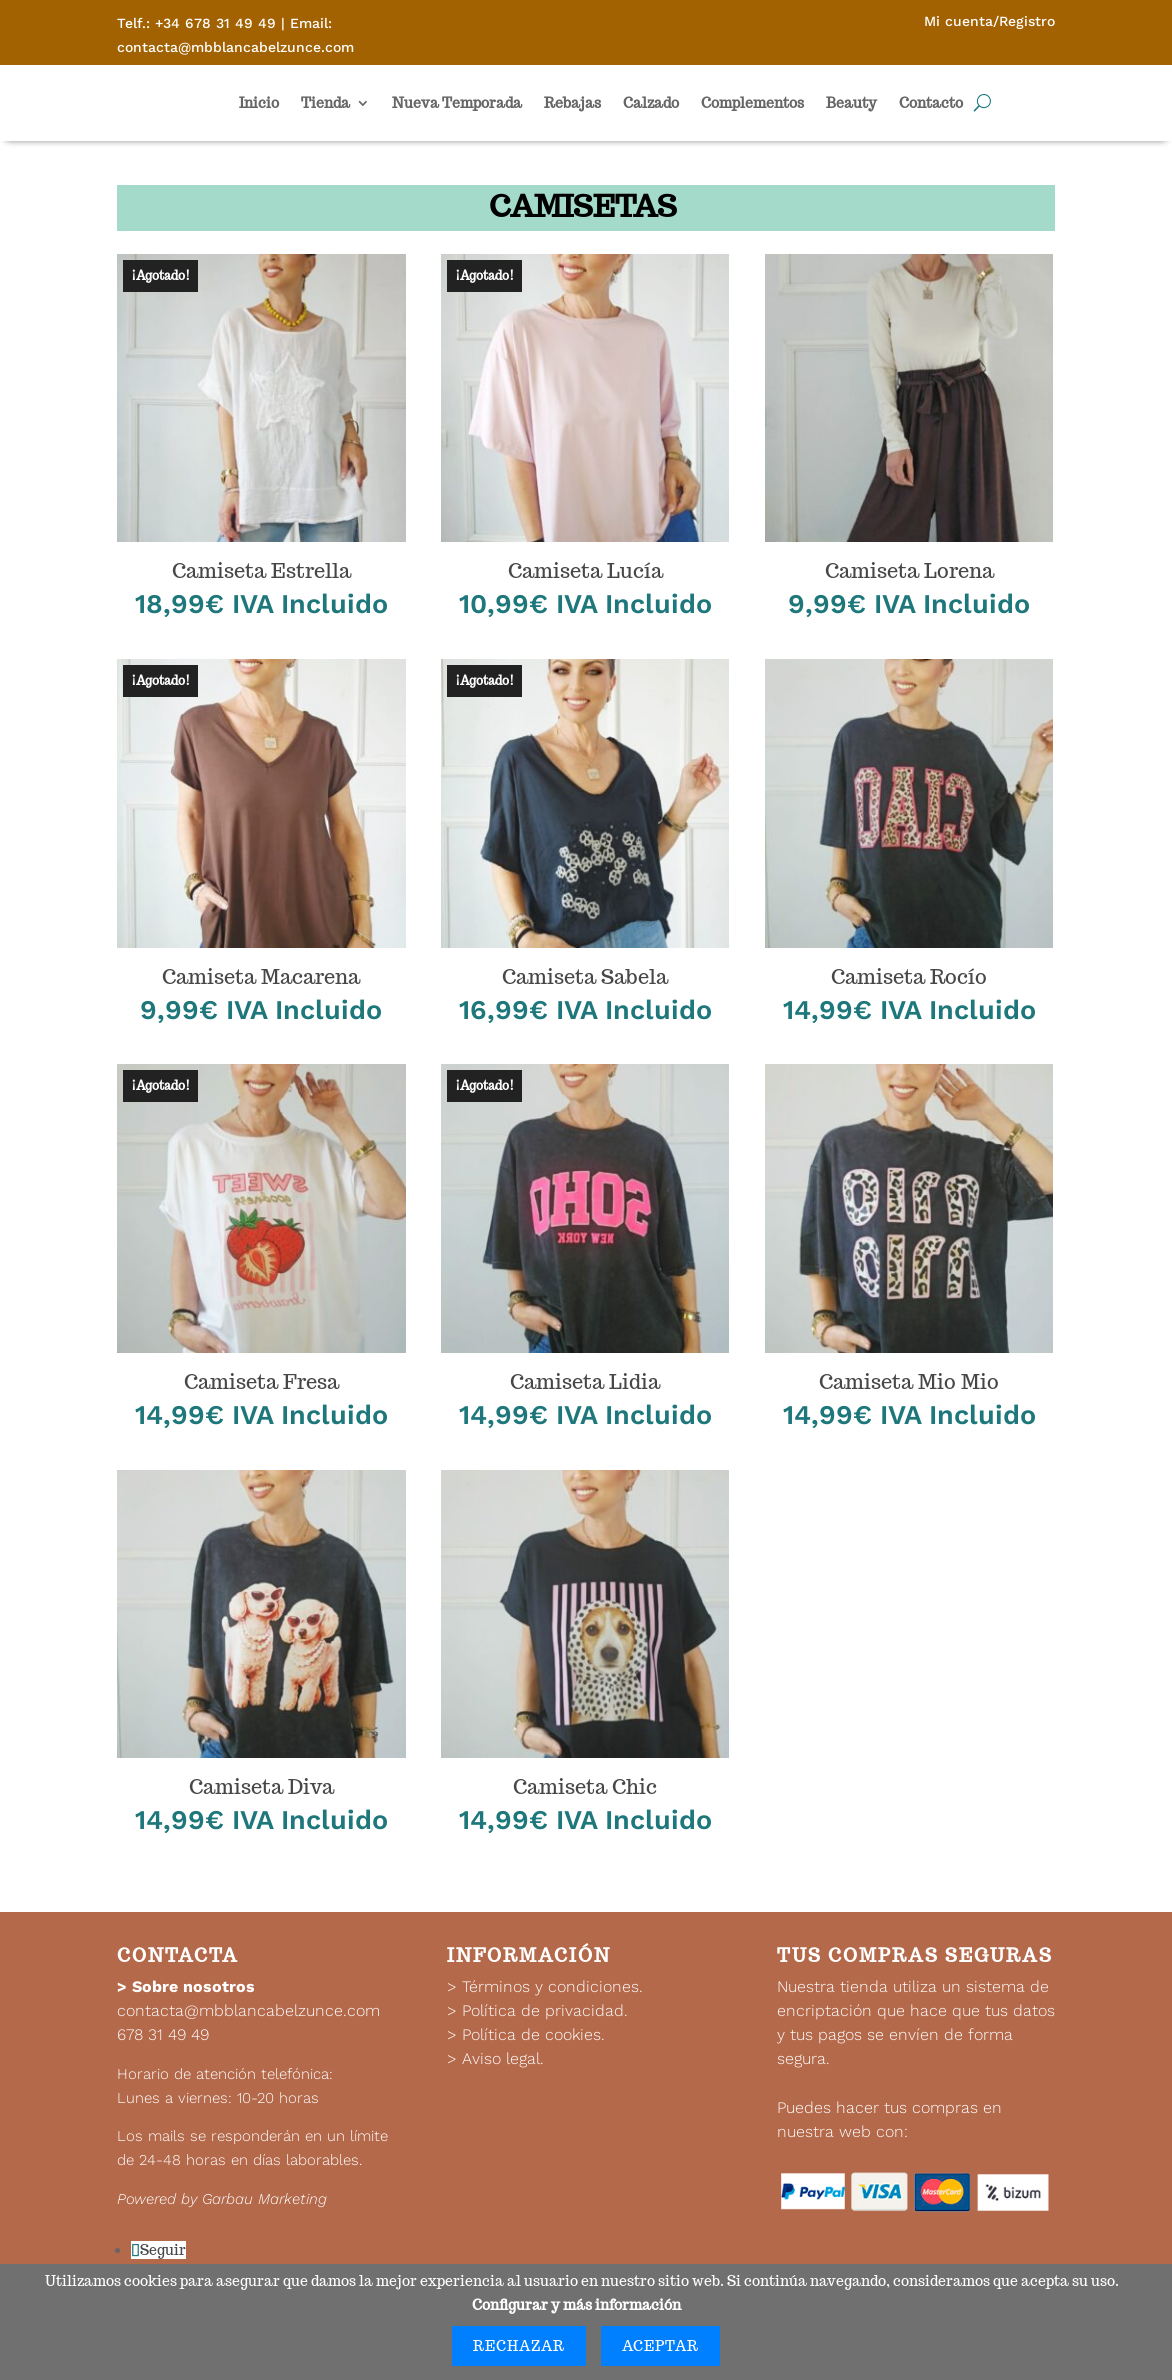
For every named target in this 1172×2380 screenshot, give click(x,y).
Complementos (752, 103)
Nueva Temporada (457, 103)
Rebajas (572, 103)
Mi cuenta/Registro (989, 21)
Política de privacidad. (545, 2010)
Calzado (651, 103)
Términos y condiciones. (552, 1986)
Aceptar (660, 2346)
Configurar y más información (576, 2305)
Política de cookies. (533, 2034)
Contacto (931, 103)
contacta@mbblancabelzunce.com (248, 2010)
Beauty (851, 103)
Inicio (259, 103)
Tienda (325, 103)
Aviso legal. (503, 2058)
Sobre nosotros (193, 1986)
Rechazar (519, 2346)
